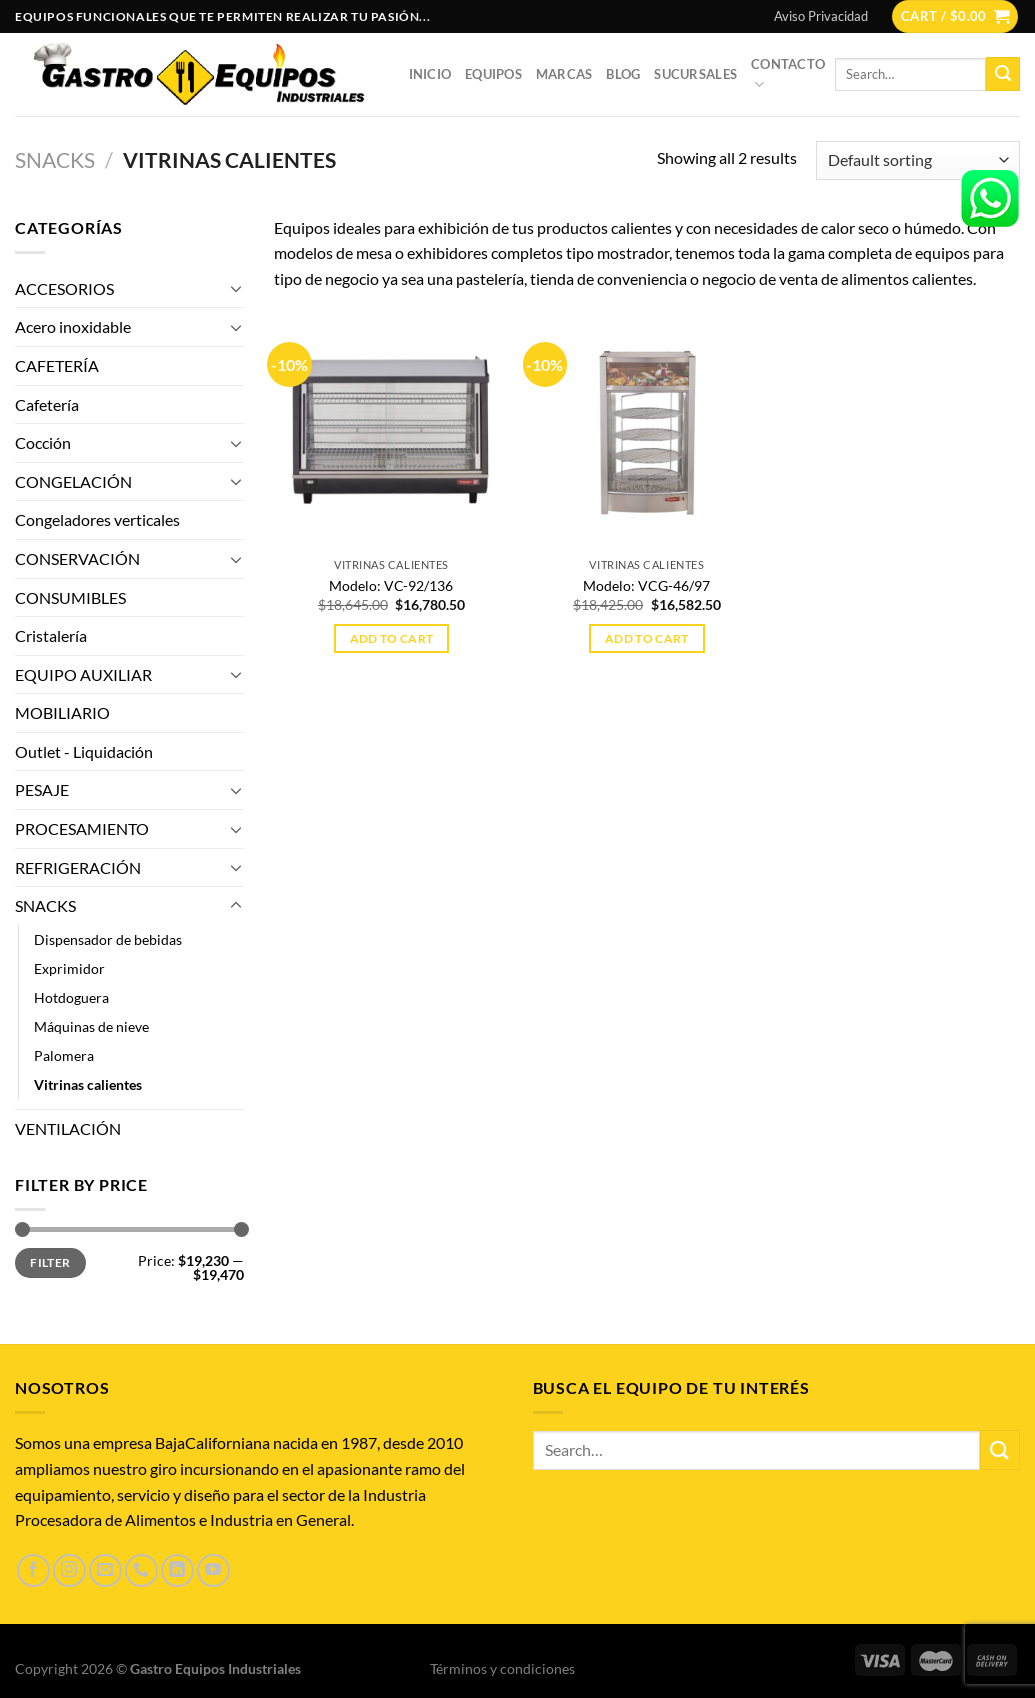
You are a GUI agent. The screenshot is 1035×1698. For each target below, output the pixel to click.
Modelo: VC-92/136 (391, 585)
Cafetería (47, 404)
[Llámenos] (141, 1570)
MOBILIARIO (62, 712)
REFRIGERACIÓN (78, 867)
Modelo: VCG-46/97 (646, 585)
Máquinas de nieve (91, 1026)
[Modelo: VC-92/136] (392, 430)
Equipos (493, 74)
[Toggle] (236, 288)
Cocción (43, 442)
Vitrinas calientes (88, 1084)
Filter (50, 1262)
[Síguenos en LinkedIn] (177, 1570)
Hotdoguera (71, 997)
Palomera (64, 1055)
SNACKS (55, 159)
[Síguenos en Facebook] (33, 1570)
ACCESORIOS (64, 288)
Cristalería (51, 635)
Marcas (564, 74)
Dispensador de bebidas (108, 939)
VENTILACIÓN (68, 1128)
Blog (623, 74)
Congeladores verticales (97, 519)
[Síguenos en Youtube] (213, 1570)
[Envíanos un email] (105, 1570)
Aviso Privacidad (821, 16)
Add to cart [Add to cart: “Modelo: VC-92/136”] (392, 638)
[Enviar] (1003, 74)
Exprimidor (69, 968)
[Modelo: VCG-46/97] (647, 430)
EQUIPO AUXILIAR (83, 674)
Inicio (430, 74)
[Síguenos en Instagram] (69, 1570)
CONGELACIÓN (73, 481)
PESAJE (42, 789)
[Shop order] (918, 160)
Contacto (788, 75)
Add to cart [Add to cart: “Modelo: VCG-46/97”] (647, 638)
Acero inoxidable (73, 326)
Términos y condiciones (502, 1668)
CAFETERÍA (57, 365)
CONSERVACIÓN (77, 558)
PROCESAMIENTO (82, 828)
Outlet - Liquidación (84, 751)
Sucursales (695, 74)
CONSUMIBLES (70, 597)
